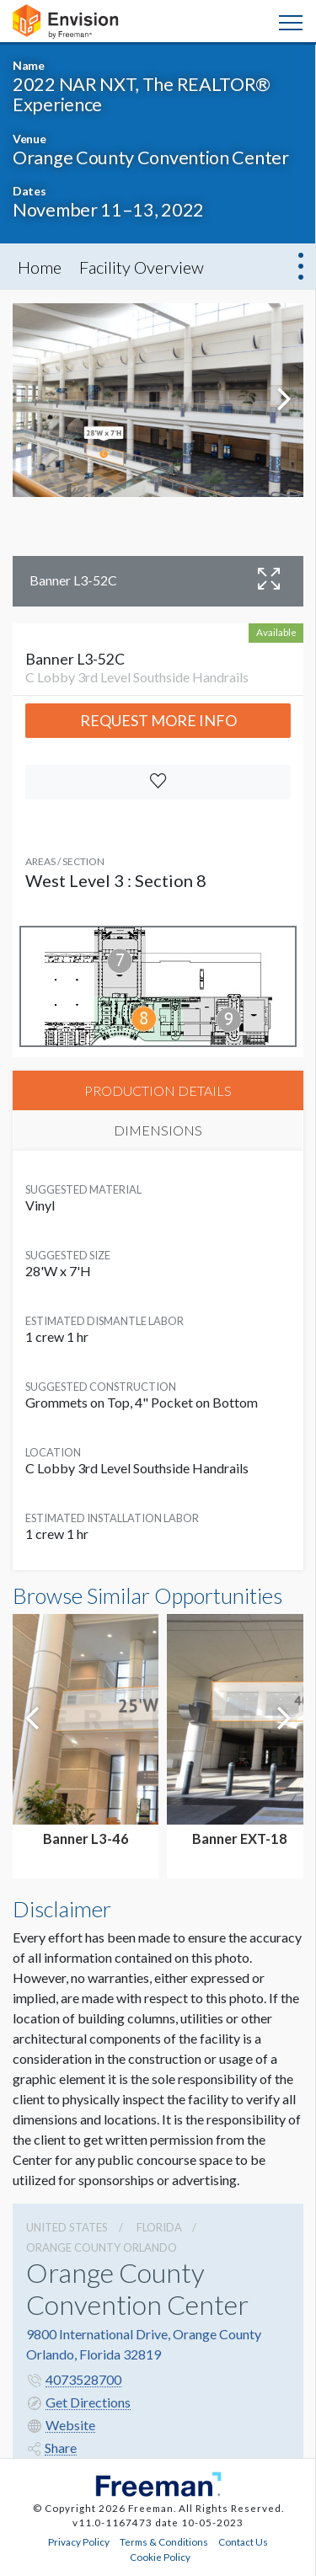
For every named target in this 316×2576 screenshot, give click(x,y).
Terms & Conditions (164, 2541)
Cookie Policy (160, 2557)
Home (40, 267)
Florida (159, 2227)
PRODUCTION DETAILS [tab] (158, 1090)
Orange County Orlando (101, 2247)
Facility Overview (141, 267)
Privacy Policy (79, 2541)
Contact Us (243, 2541)
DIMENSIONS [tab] (158, 1130)
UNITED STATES (67, 2227)
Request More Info (158, 720)
